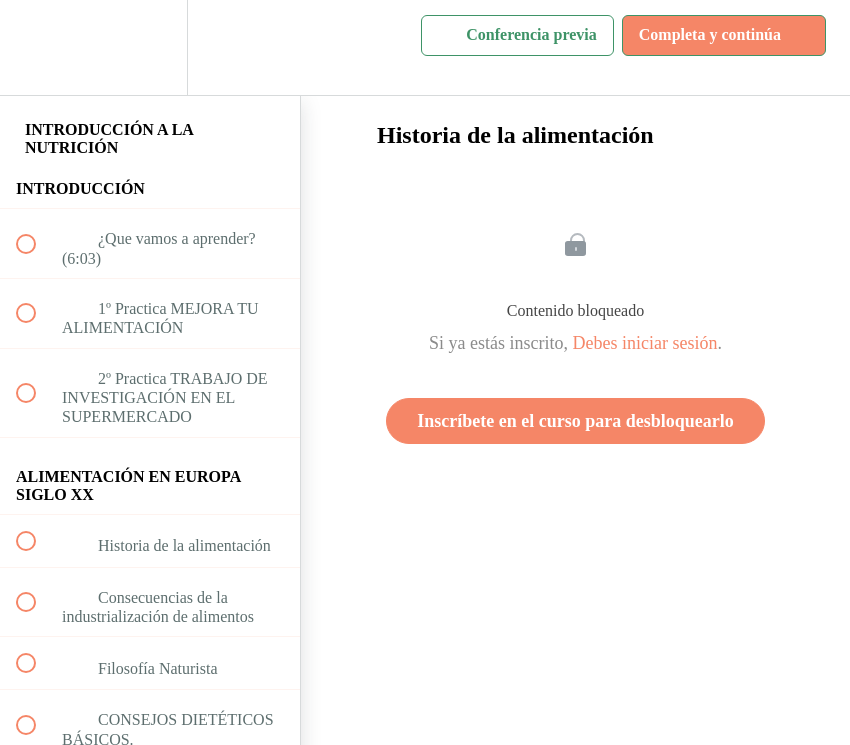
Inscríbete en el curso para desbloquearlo (575, 421)
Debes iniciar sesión (645, 343)
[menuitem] (150, 47)
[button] (37, 47)
